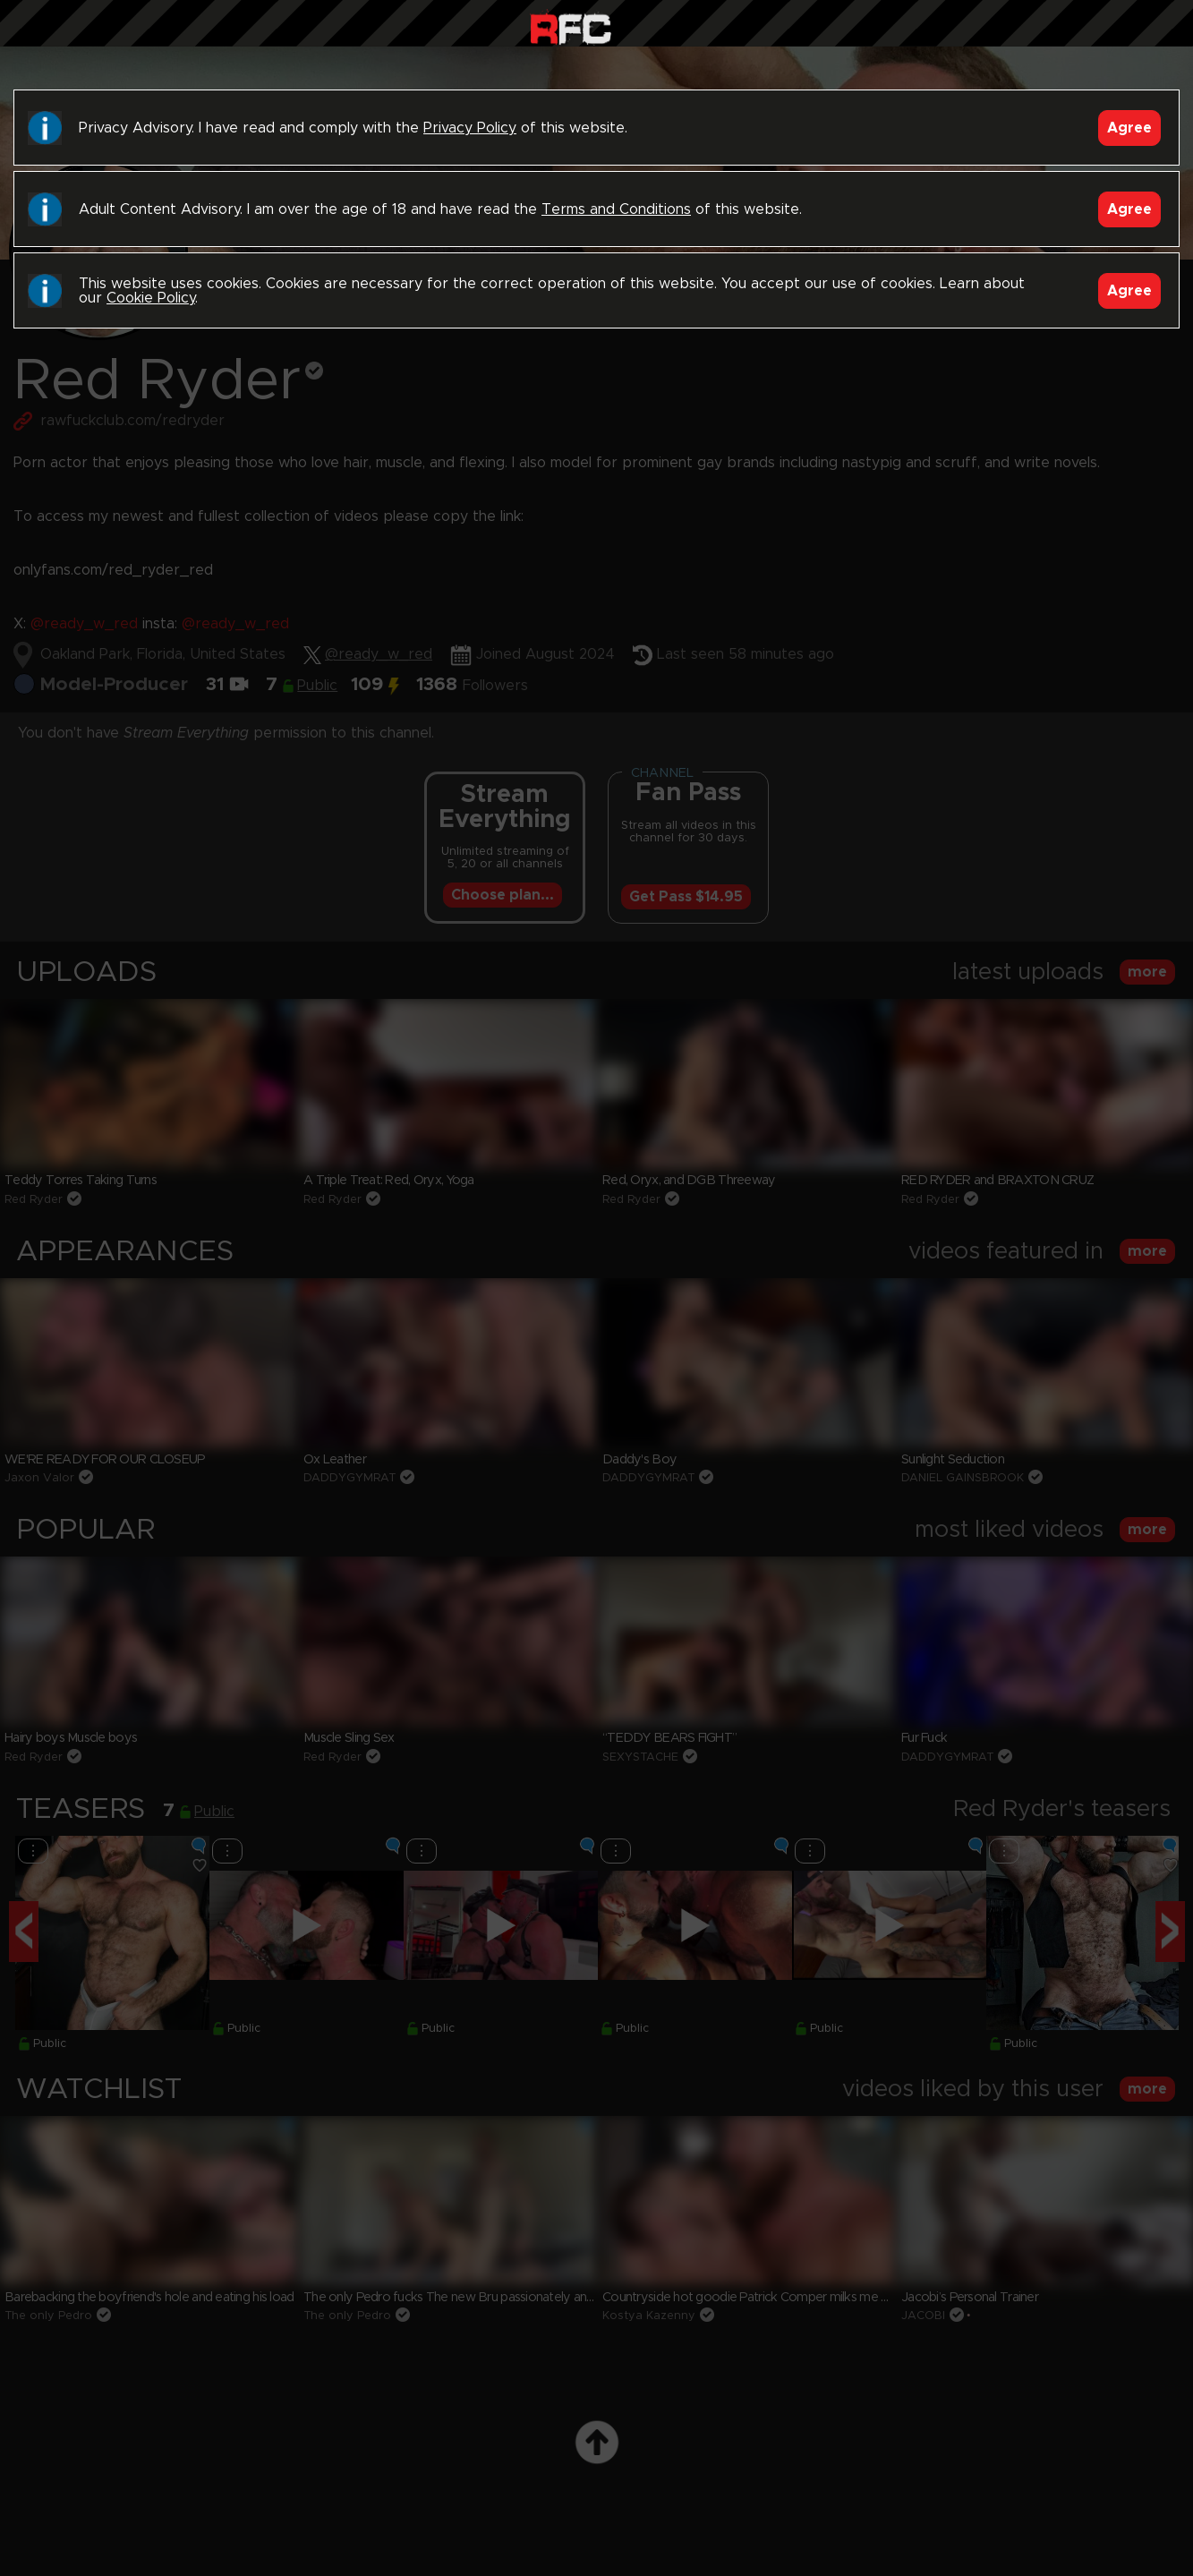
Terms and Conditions (616, 209)
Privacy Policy (469, 128)
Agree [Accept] (1129, 128)
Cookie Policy (151, 298)
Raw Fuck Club (570, 27)
